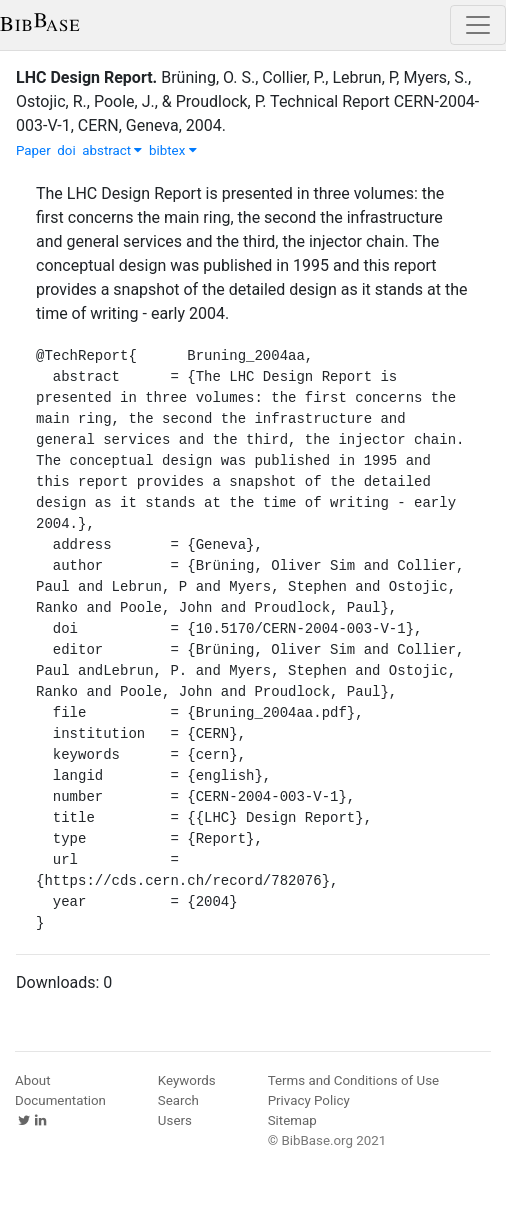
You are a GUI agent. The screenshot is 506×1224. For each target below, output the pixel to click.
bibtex (173, 150)
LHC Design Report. (86, 77)
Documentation (60, 1100)
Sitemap (292, 1120)
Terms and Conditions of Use (353, 1080)
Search (178, 1100)
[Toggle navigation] (478, 25)
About (33, 1080)
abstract (112, 150)
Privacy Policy (309, 1100)
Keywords (187, 1080)
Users (175, 1120)
